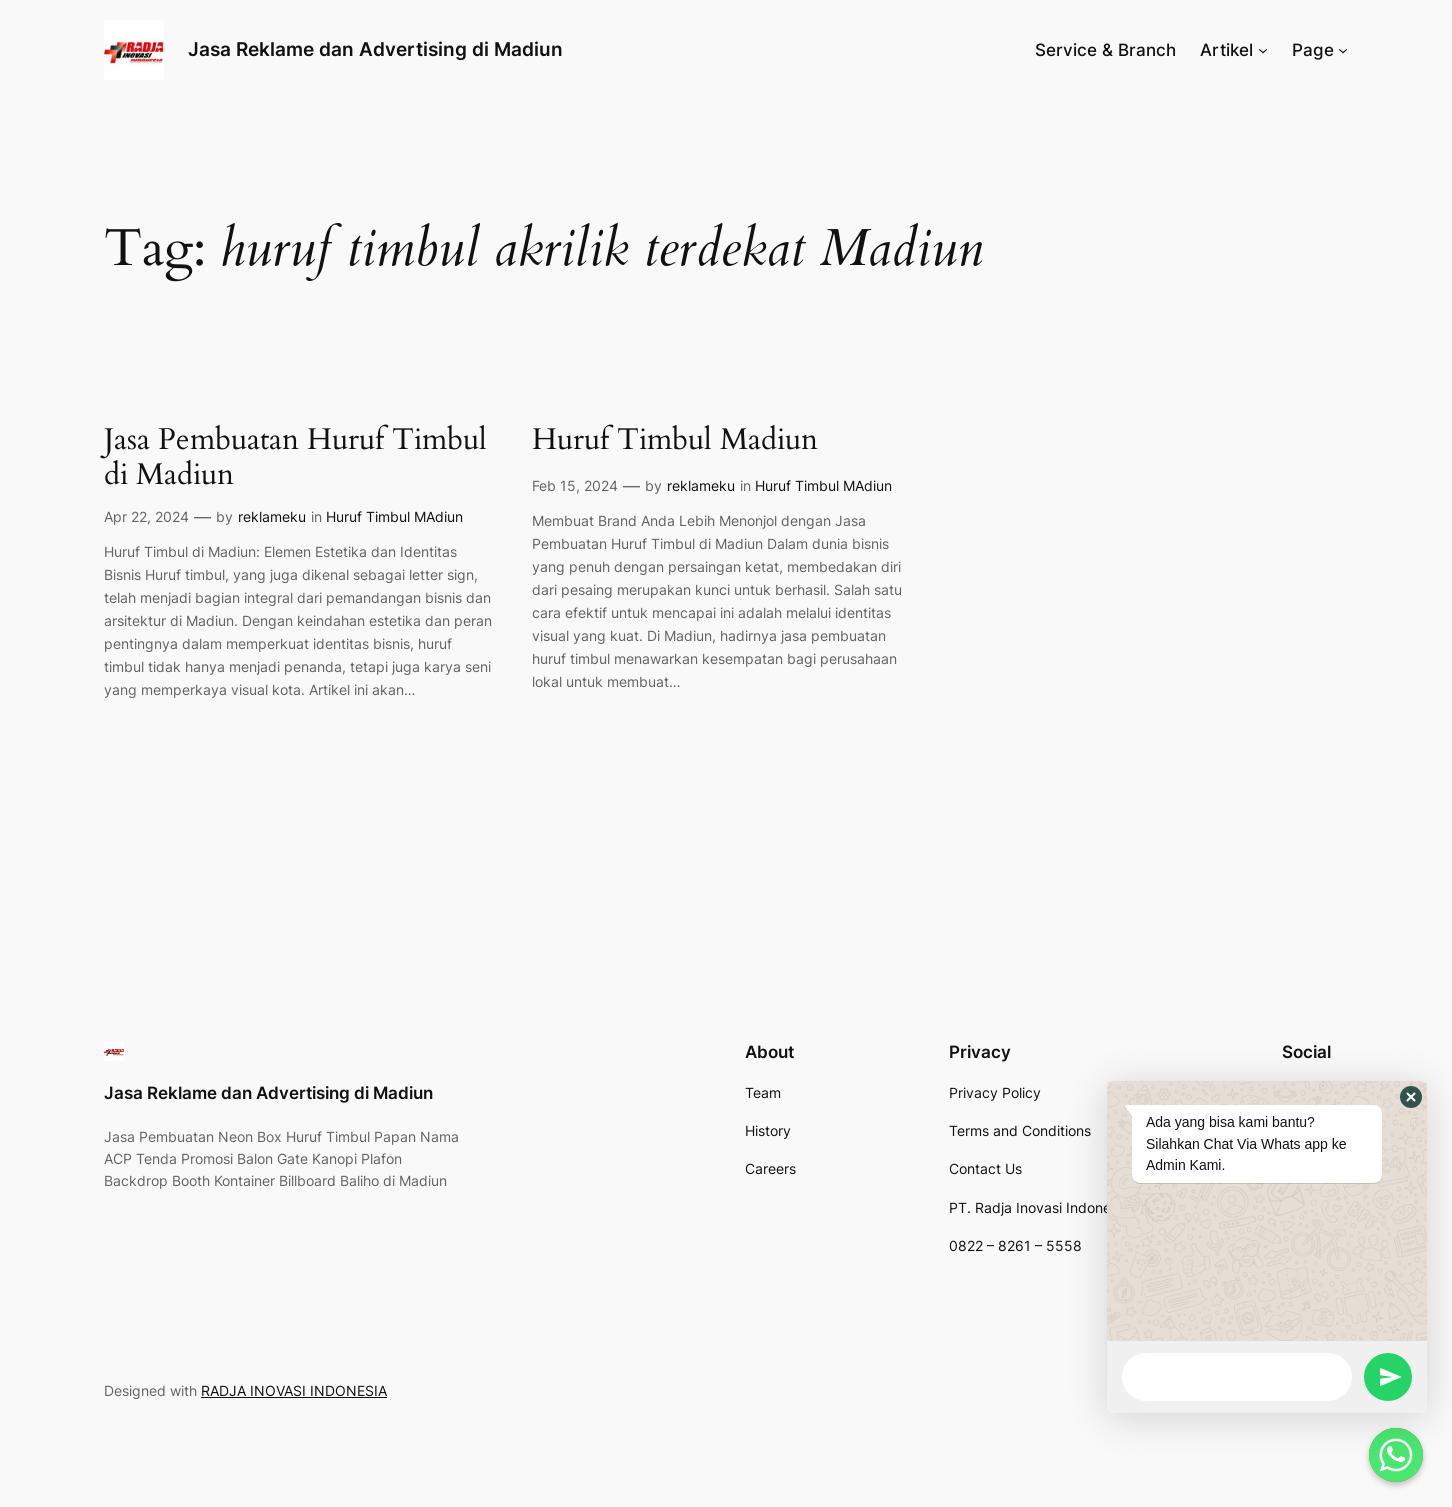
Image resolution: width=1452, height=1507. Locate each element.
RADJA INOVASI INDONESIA (294, 1390)
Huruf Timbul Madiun (675, 441)
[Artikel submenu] (1263, 50)
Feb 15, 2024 (575, 485)
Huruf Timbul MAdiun (394, 516)
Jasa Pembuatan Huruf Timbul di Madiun (295, 458)
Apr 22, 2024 (146, 516)
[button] (1411, 1097)
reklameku (272, 516)
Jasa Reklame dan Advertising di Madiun (375, 49)
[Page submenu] (1343, 50)
